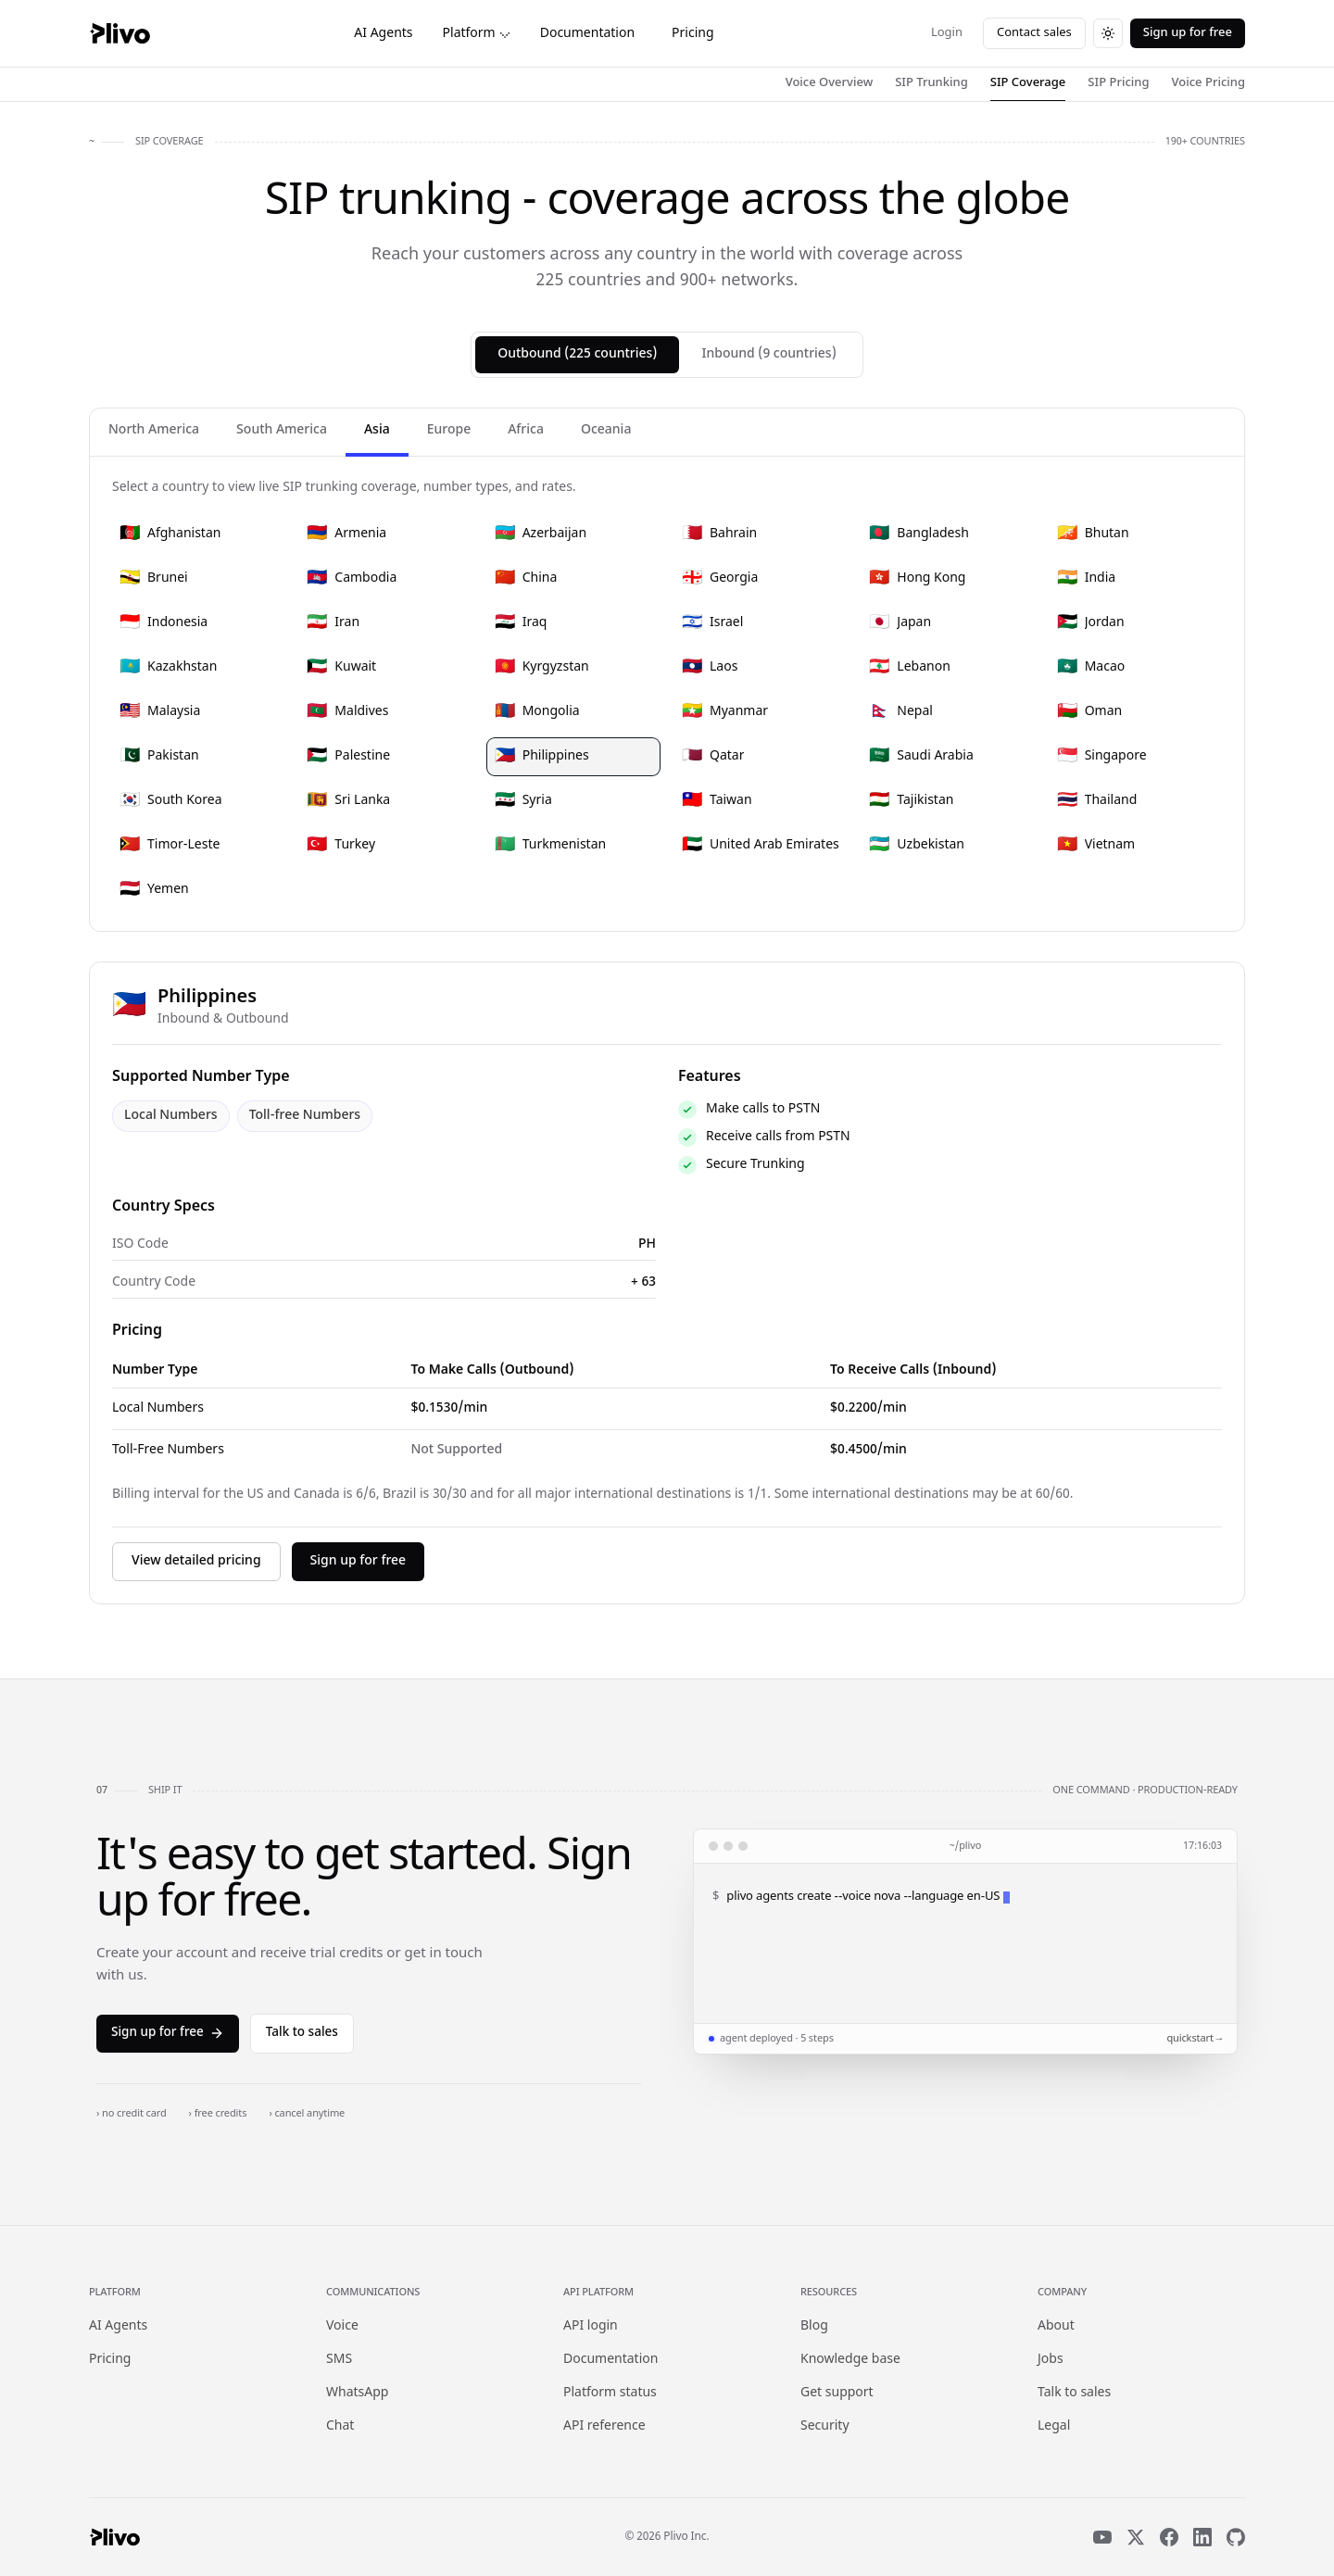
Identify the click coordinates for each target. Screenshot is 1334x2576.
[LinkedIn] (1202, 2537)
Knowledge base (850, 2360)
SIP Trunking (931, 83)
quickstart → (1194, 2038)
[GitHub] (1236, 2537)
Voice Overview (830, 83)
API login (590, 2326)
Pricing (692, 34)
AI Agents (383, 34)
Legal (1054, 2426)
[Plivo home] (119, 33)
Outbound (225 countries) (577, 354)
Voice (342, 2326)
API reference (604, 2426)
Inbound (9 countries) (768, 354)
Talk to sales (302, 2033)
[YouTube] (1102, 2537)
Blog (814, 2326)
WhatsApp (357, 2393)
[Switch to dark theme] (1108, 33)
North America (153, 430)
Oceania (606, 430)
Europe (449, 430)
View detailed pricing (196, 1561)
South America (281, 430)
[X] (1135, 2537)
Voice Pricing (1208, 83)
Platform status (610, 2393)
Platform (476, 34)
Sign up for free (1187, 33)
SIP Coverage (1028, 83)
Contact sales (1034, 33)
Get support (837, 2393)
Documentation (587, 34)
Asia (377, 430)
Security (824, 2426)
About (1056, 2326)
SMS (339, 2360)
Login (947, 33)
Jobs (1050, 2360)
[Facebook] (1169, 2537)
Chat (340, 2426)
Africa (526, 430)
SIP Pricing (1118, 83)
